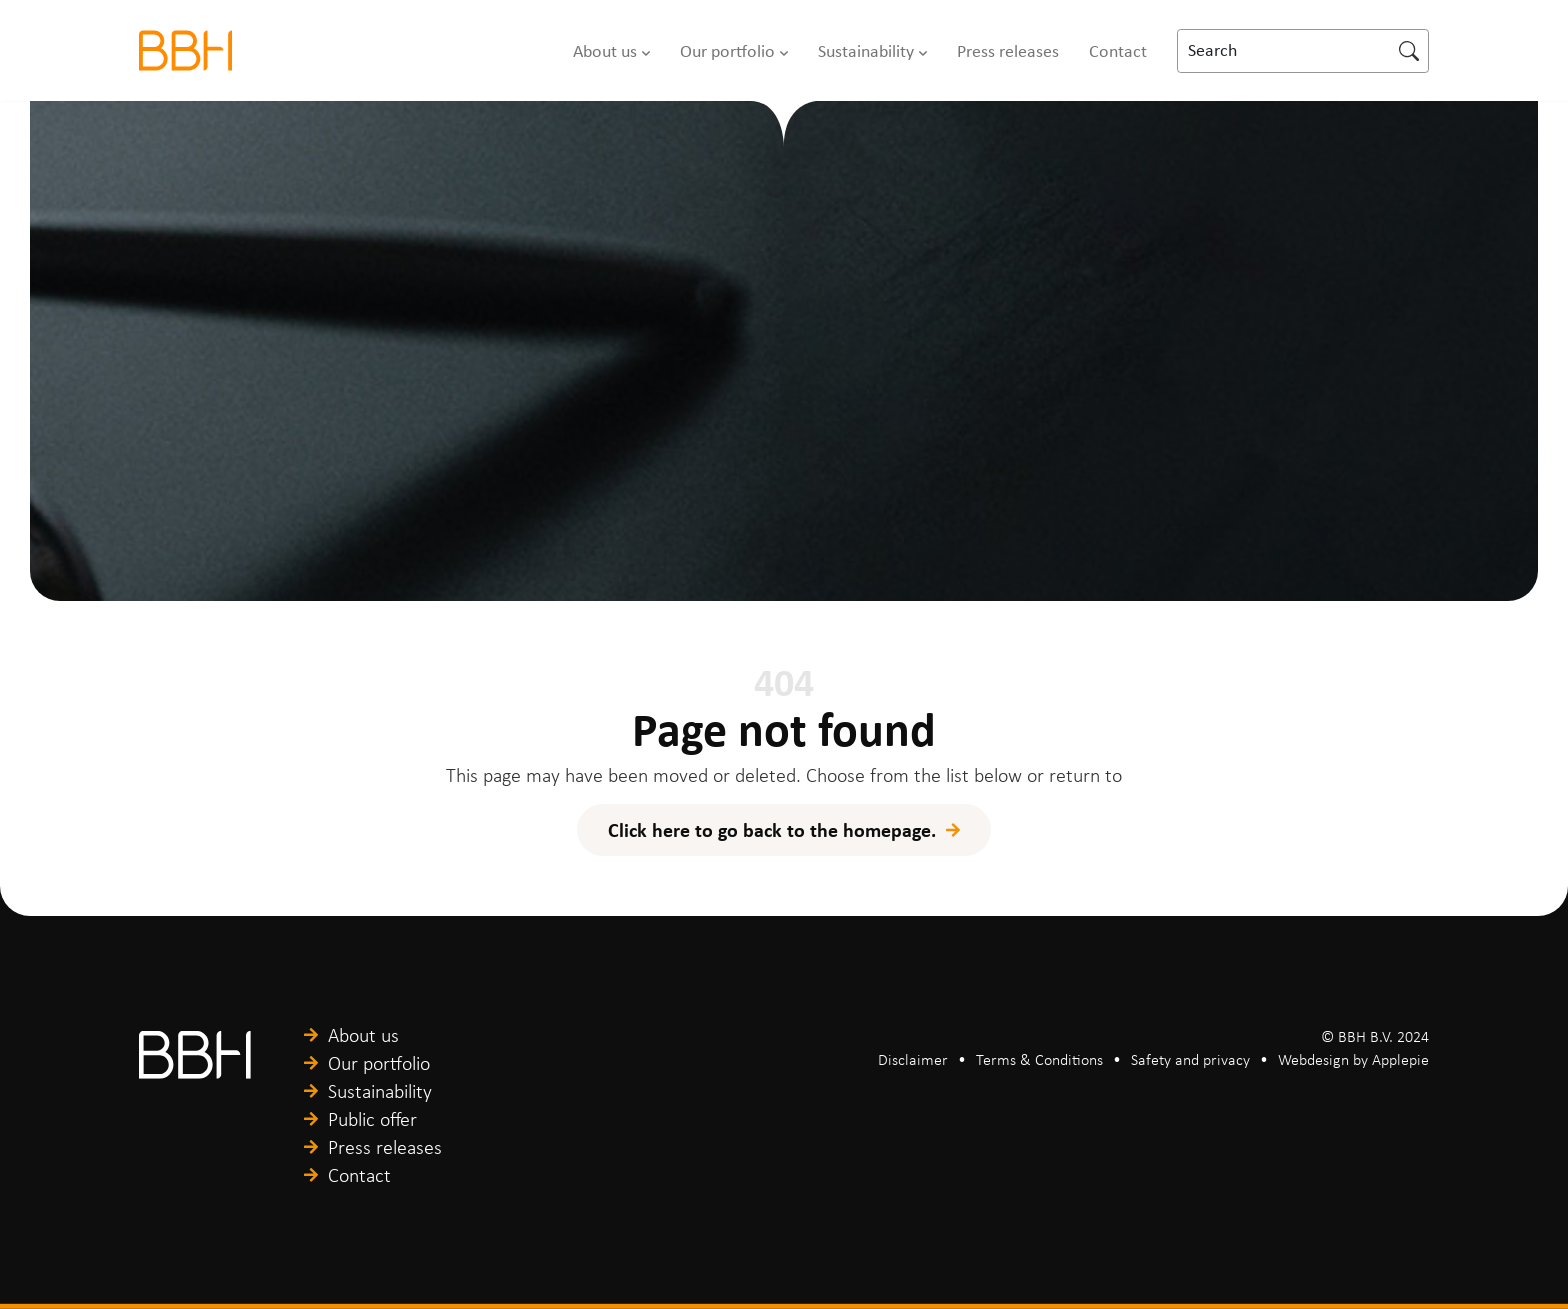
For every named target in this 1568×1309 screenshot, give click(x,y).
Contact (1118, 51)
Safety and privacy (1190, 1059)
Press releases (1008, 51)
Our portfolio (727, 51)
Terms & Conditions (1039, 1059)
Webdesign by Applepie (1353, 1059)
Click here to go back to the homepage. (772, 829)
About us (605, 51)
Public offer (372, 1119)
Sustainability (866, 51)
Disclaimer (913, 1059)
